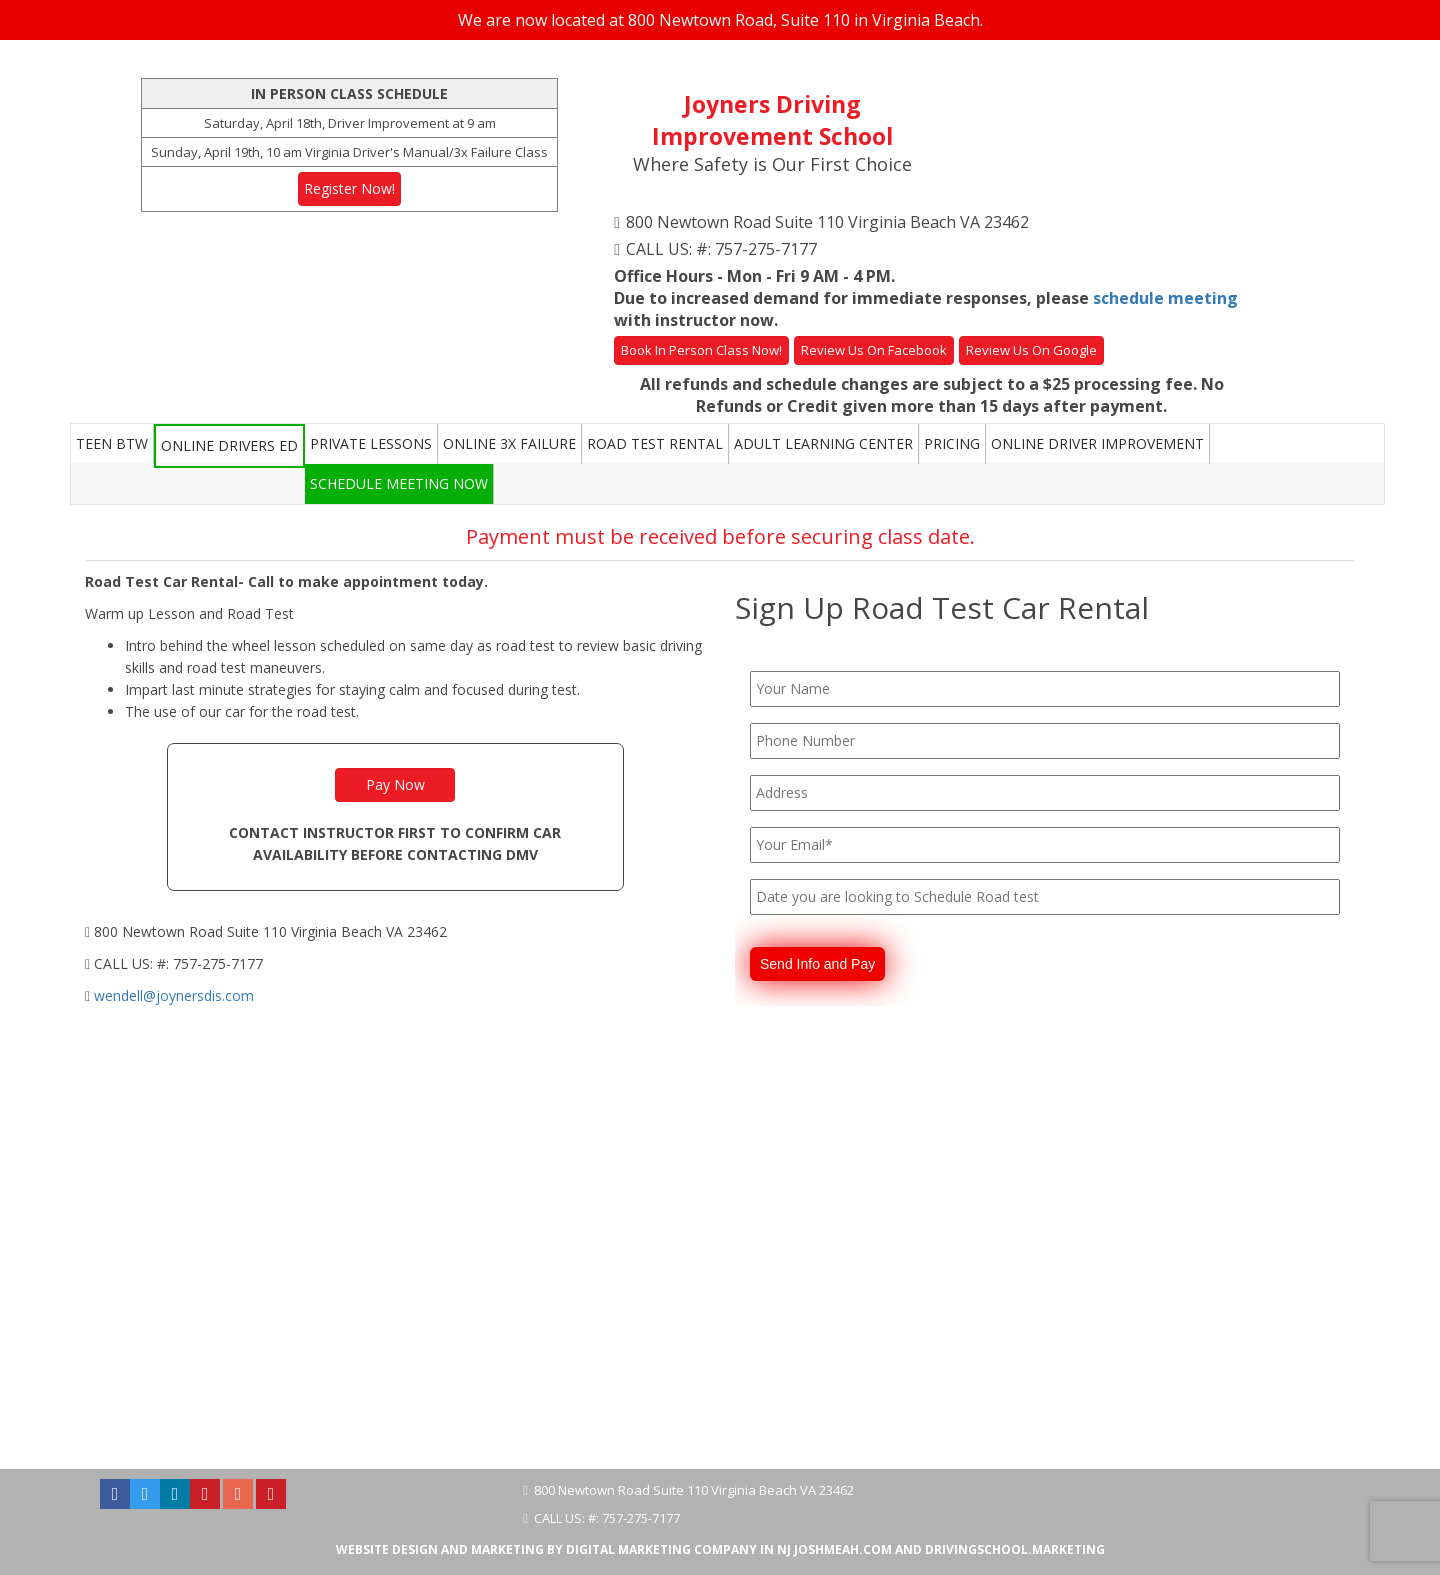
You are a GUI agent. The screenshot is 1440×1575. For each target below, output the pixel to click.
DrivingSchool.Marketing (1015, 1549)
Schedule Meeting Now (399, 483)
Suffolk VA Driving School (928, 1425)
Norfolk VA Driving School (410, 1425)
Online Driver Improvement (1097, 443)
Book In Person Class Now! (701, 350)
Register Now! (349, 188)
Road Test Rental (655, 443)
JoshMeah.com (843, 1549)
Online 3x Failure (509, 443)
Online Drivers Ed (229, 445)
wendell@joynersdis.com (174, 995)
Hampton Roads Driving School (236, 1425)
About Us (111, 1425)
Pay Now (395, 784)
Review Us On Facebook (874, 350)
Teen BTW (112, 443)
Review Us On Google (1031, 350)
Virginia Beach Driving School (578, 1425)
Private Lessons (371, 443)
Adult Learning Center (823, 443)
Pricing (952, 443)
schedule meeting (1165, 298)
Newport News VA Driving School (1104, 1425)
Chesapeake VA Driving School (759, 1425)
